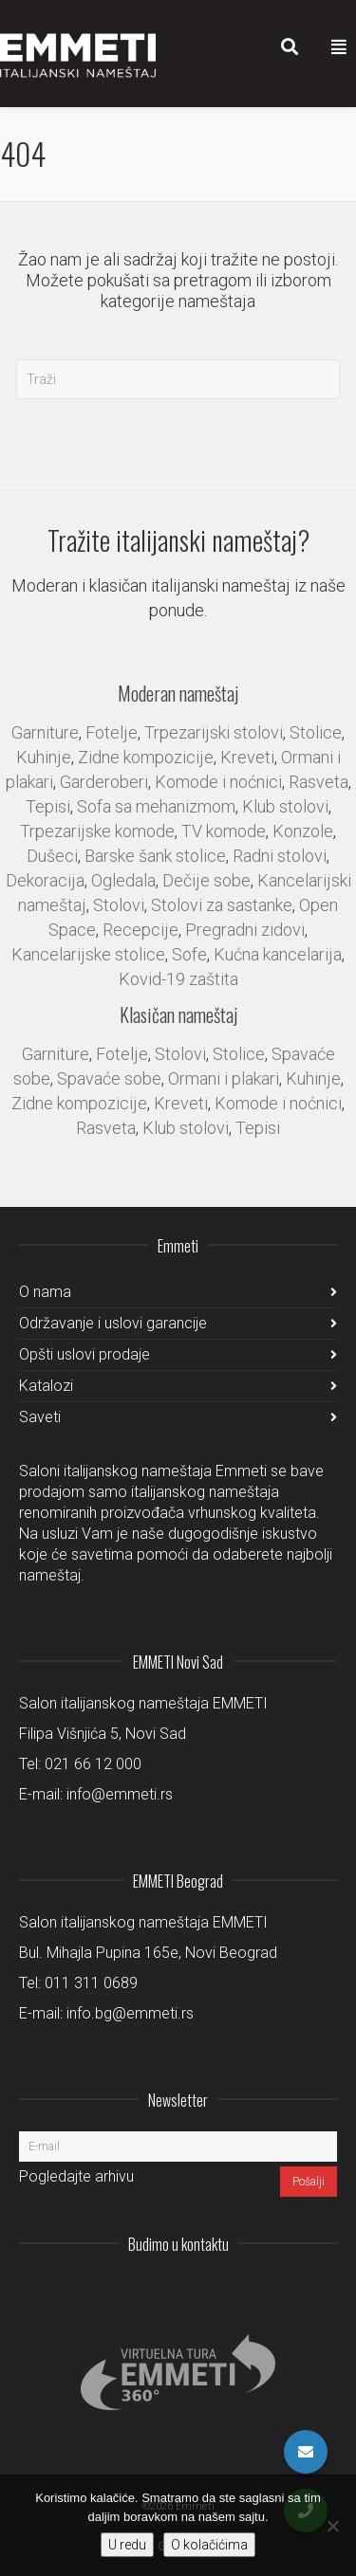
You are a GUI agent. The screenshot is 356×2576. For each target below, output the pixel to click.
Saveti (40, 1417)
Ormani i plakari (223, 1078)
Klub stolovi (285, 806)
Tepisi (48, 806)
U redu (127, 2544)
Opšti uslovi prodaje (84, 1354)
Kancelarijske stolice (88, 954)
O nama (45, 1292)
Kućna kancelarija (278, 954)
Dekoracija (45, 880)
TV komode (223, 831)
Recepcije (140, 930)
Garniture (45, 732)
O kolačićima (209, 2544)
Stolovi (118, 905)
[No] (332, 2525)
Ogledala (123, 880)
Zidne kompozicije (146, 757)
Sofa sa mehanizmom (156, 806)
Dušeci (52, 856)
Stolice (316, 732)
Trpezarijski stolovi (213, 732)
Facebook (280, 2290)
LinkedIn (238, 2290)
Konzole (302, 831)
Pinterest (322, 2290)
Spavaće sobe (109, 1078)
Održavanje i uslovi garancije (113, 1323)
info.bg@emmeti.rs (130, 2013)
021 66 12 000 (93, 1764)
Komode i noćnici (218, 782)
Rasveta (318, 782)
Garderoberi (104, 782)
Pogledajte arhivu (76, 2176)
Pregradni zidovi (245, 930)
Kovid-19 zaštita (178, 979)
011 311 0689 (91, 1983)
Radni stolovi (280, 856)
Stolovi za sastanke (221, 905)
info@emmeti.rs (119, 1794)
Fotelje (111, 732)
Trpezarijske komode (97, 831)
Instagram (196, 2290)
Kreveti (247, 757)
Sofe (189, 954)
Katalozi (46, 1386)
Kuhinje (43, 757)
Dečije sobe (206, 880)
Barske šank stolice (155, 856)
